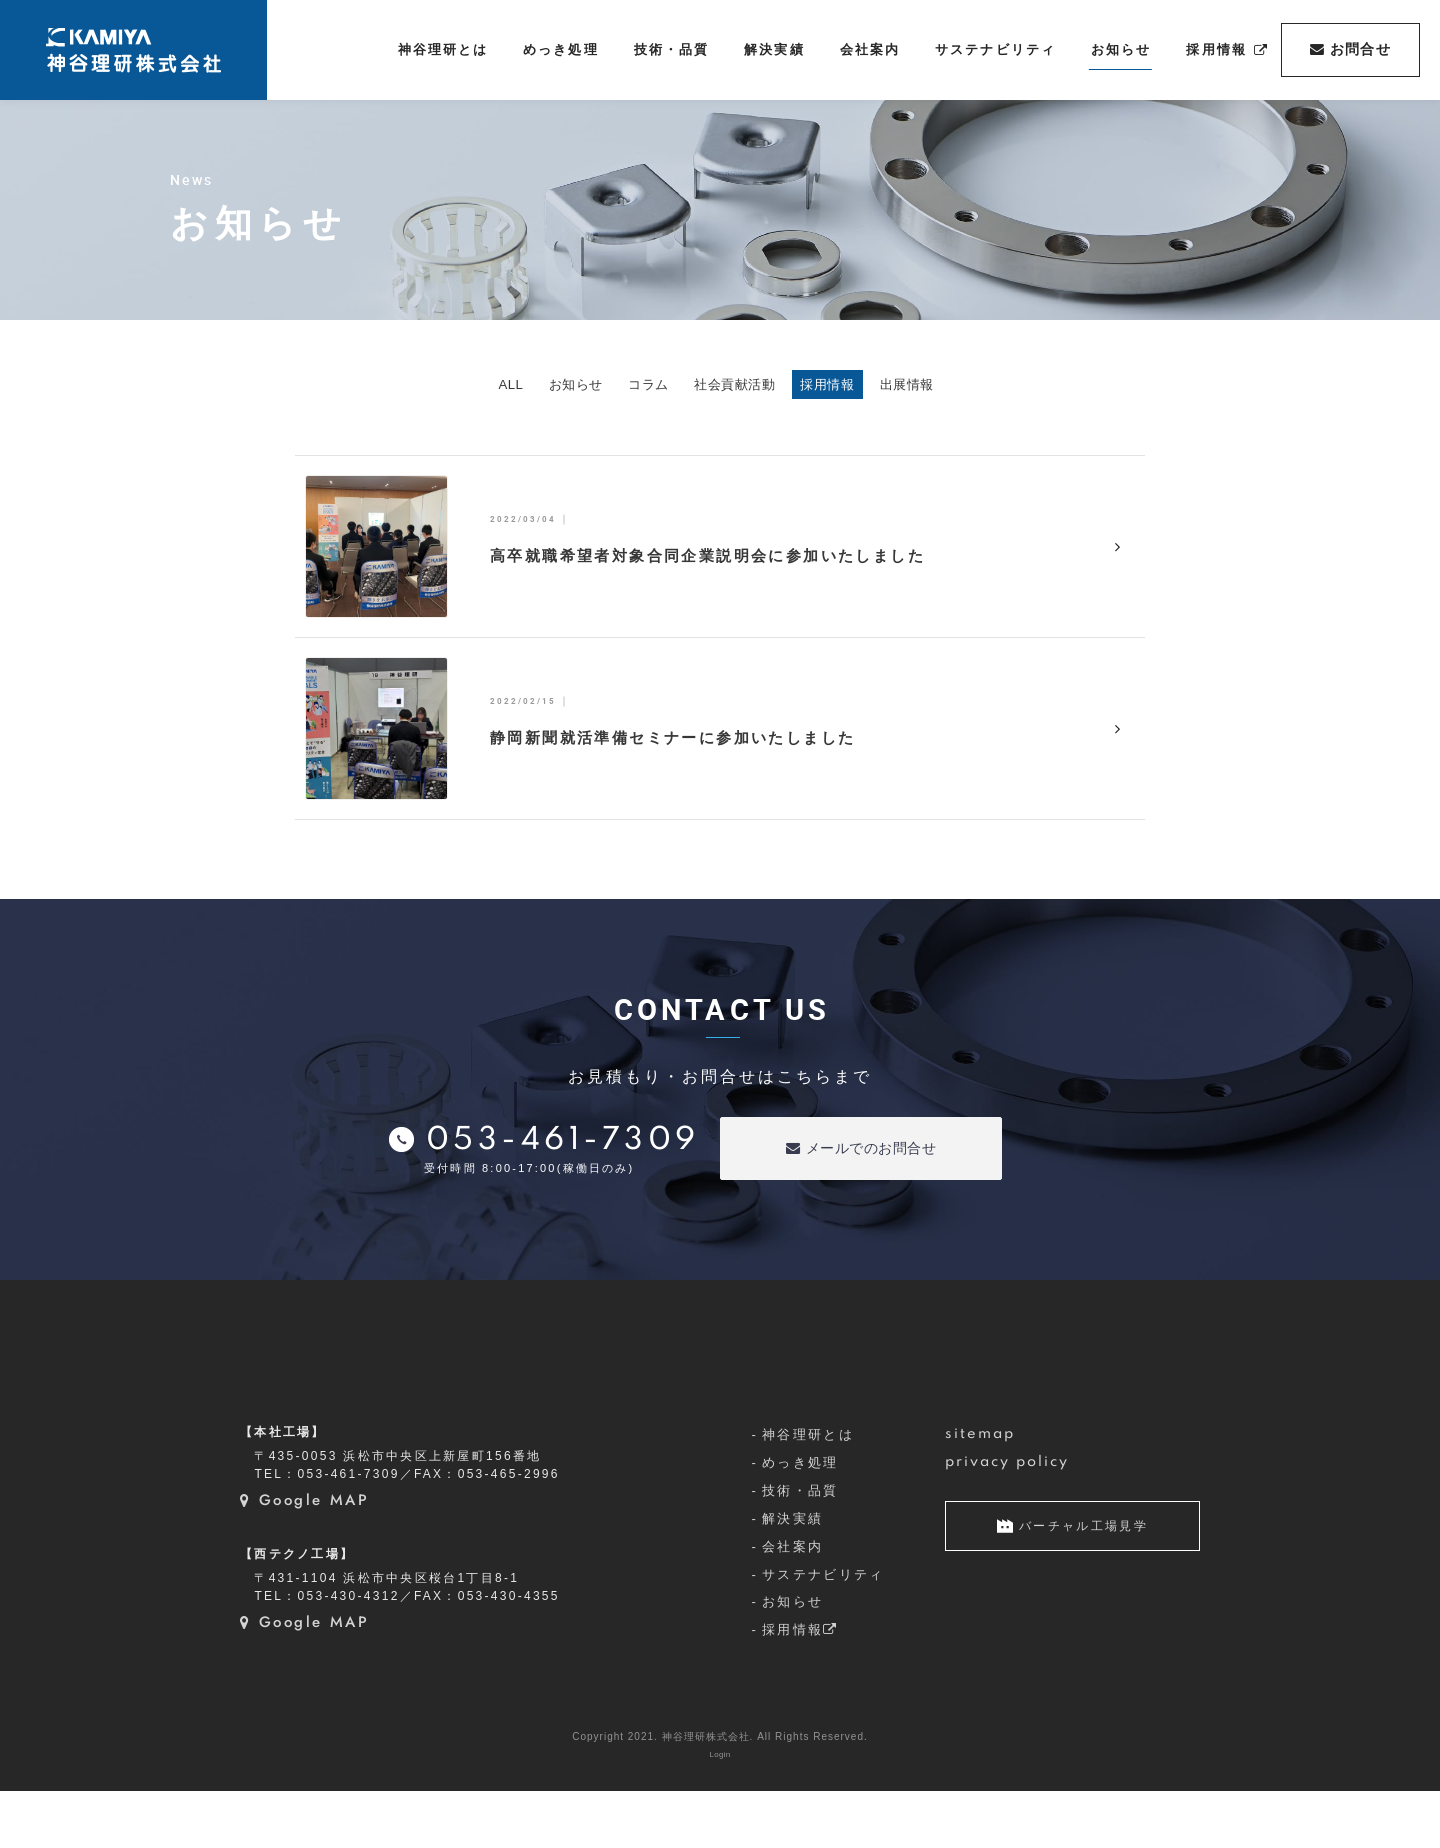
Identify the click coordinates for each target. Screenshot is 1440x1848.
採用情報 (880, 385)
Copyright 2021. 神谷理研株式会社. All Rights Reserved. (720, 1793)
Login (719, 1811)
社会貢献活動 (748, 385)
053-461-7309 (563, 1144)
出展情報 (995, 385)
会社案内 (792, 1603)
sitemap (980, 1491)
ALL (422, 385)
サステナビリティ (823, 1631)
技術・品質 (800, 1547)
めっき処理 (800, 1519)
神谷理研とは (808, 1491)
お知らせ (519, 385)
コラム (626, 385)
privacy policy (1007, 1519)
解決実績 (792, 1575)
